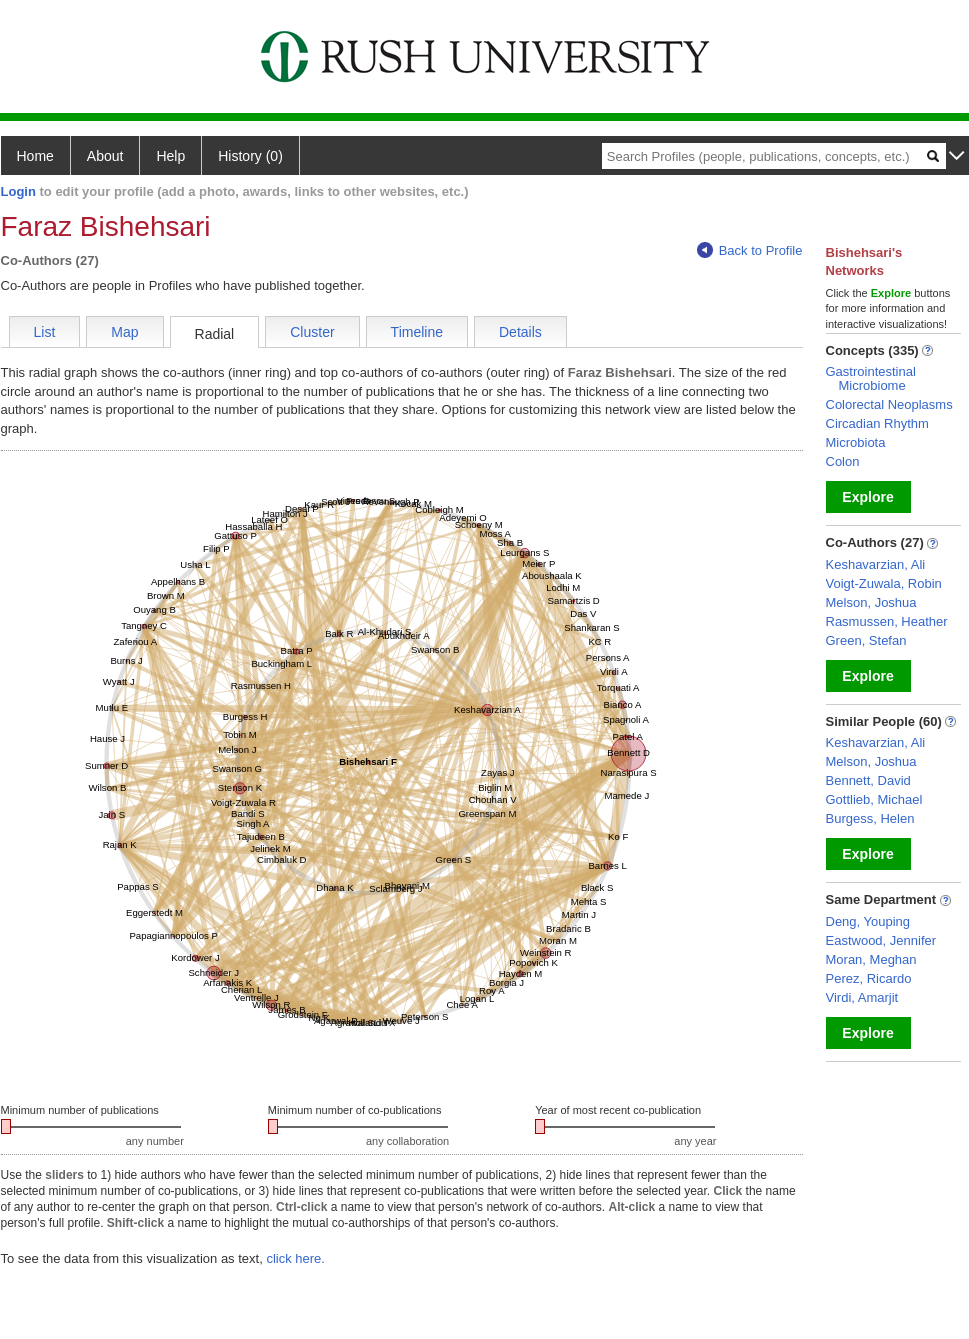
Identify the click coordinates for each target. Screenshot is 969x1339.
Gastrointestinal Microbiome (871, 378)
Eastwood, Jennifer (881, 940)
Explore (867, 497)
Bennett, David (868, 780)
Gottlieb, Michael (874, 799)
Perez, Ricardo (869, 978)
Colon (843, 461)
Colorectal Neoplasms (889, 404)
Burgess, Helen (870, 818)
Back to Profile (750, 250)
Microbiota (856, 442)
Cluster (312, 332)
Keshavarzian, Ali (876, 564)
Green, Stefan (866, 640)
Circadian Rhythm (877, 423)
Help (170, 156)
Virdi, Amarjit (862, 997)
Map (124, 332)
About (105, 156)
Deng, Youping (868, 921)
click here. (295, 1258)
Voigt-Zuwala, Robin (884, 583)
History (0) (250, 156)
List (45, 332)
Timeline (417, 332)
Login (18, 191)
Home (35, 156)
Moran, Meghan (871, 959)
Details (520, 332)
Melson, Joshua (871, 602)
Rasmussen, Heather (887, 621)
